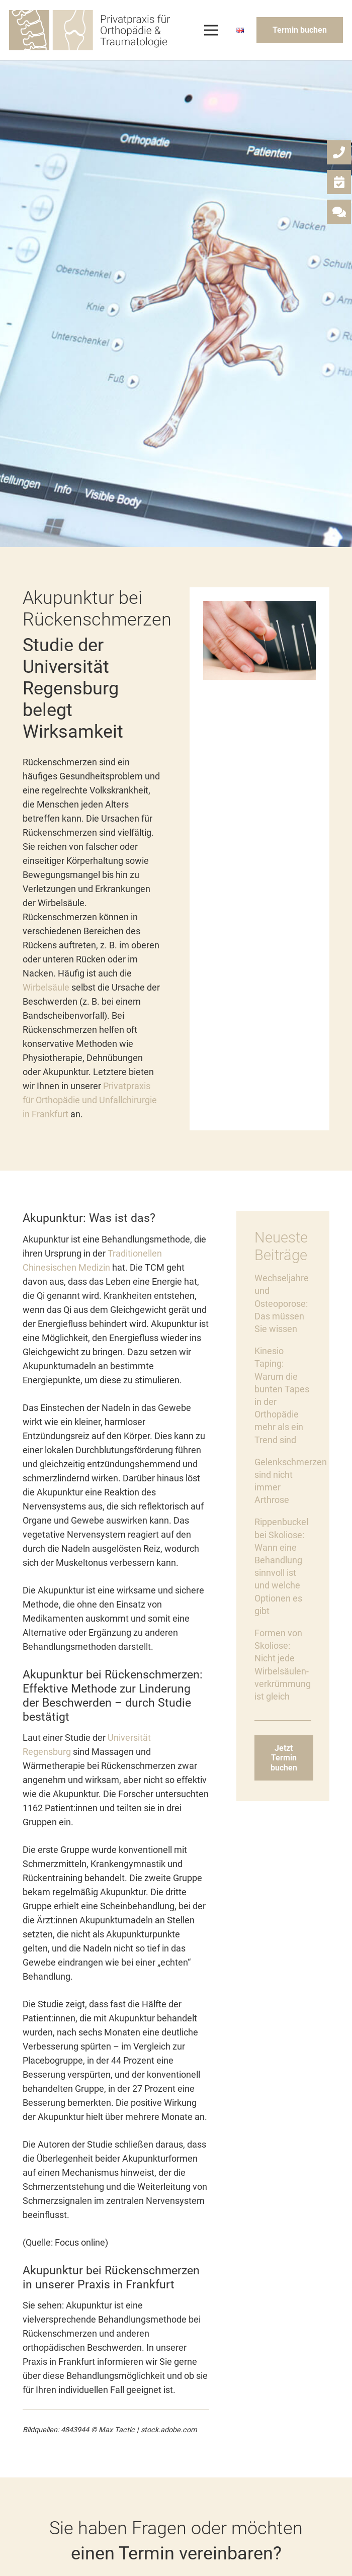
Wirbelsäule (46, 987)
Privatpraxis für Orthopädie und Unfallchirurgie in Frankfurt (90, 1100)
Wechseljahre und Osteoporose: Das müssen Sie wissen (281, 1303)
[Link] (89, 30)
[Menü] (211, 30)
